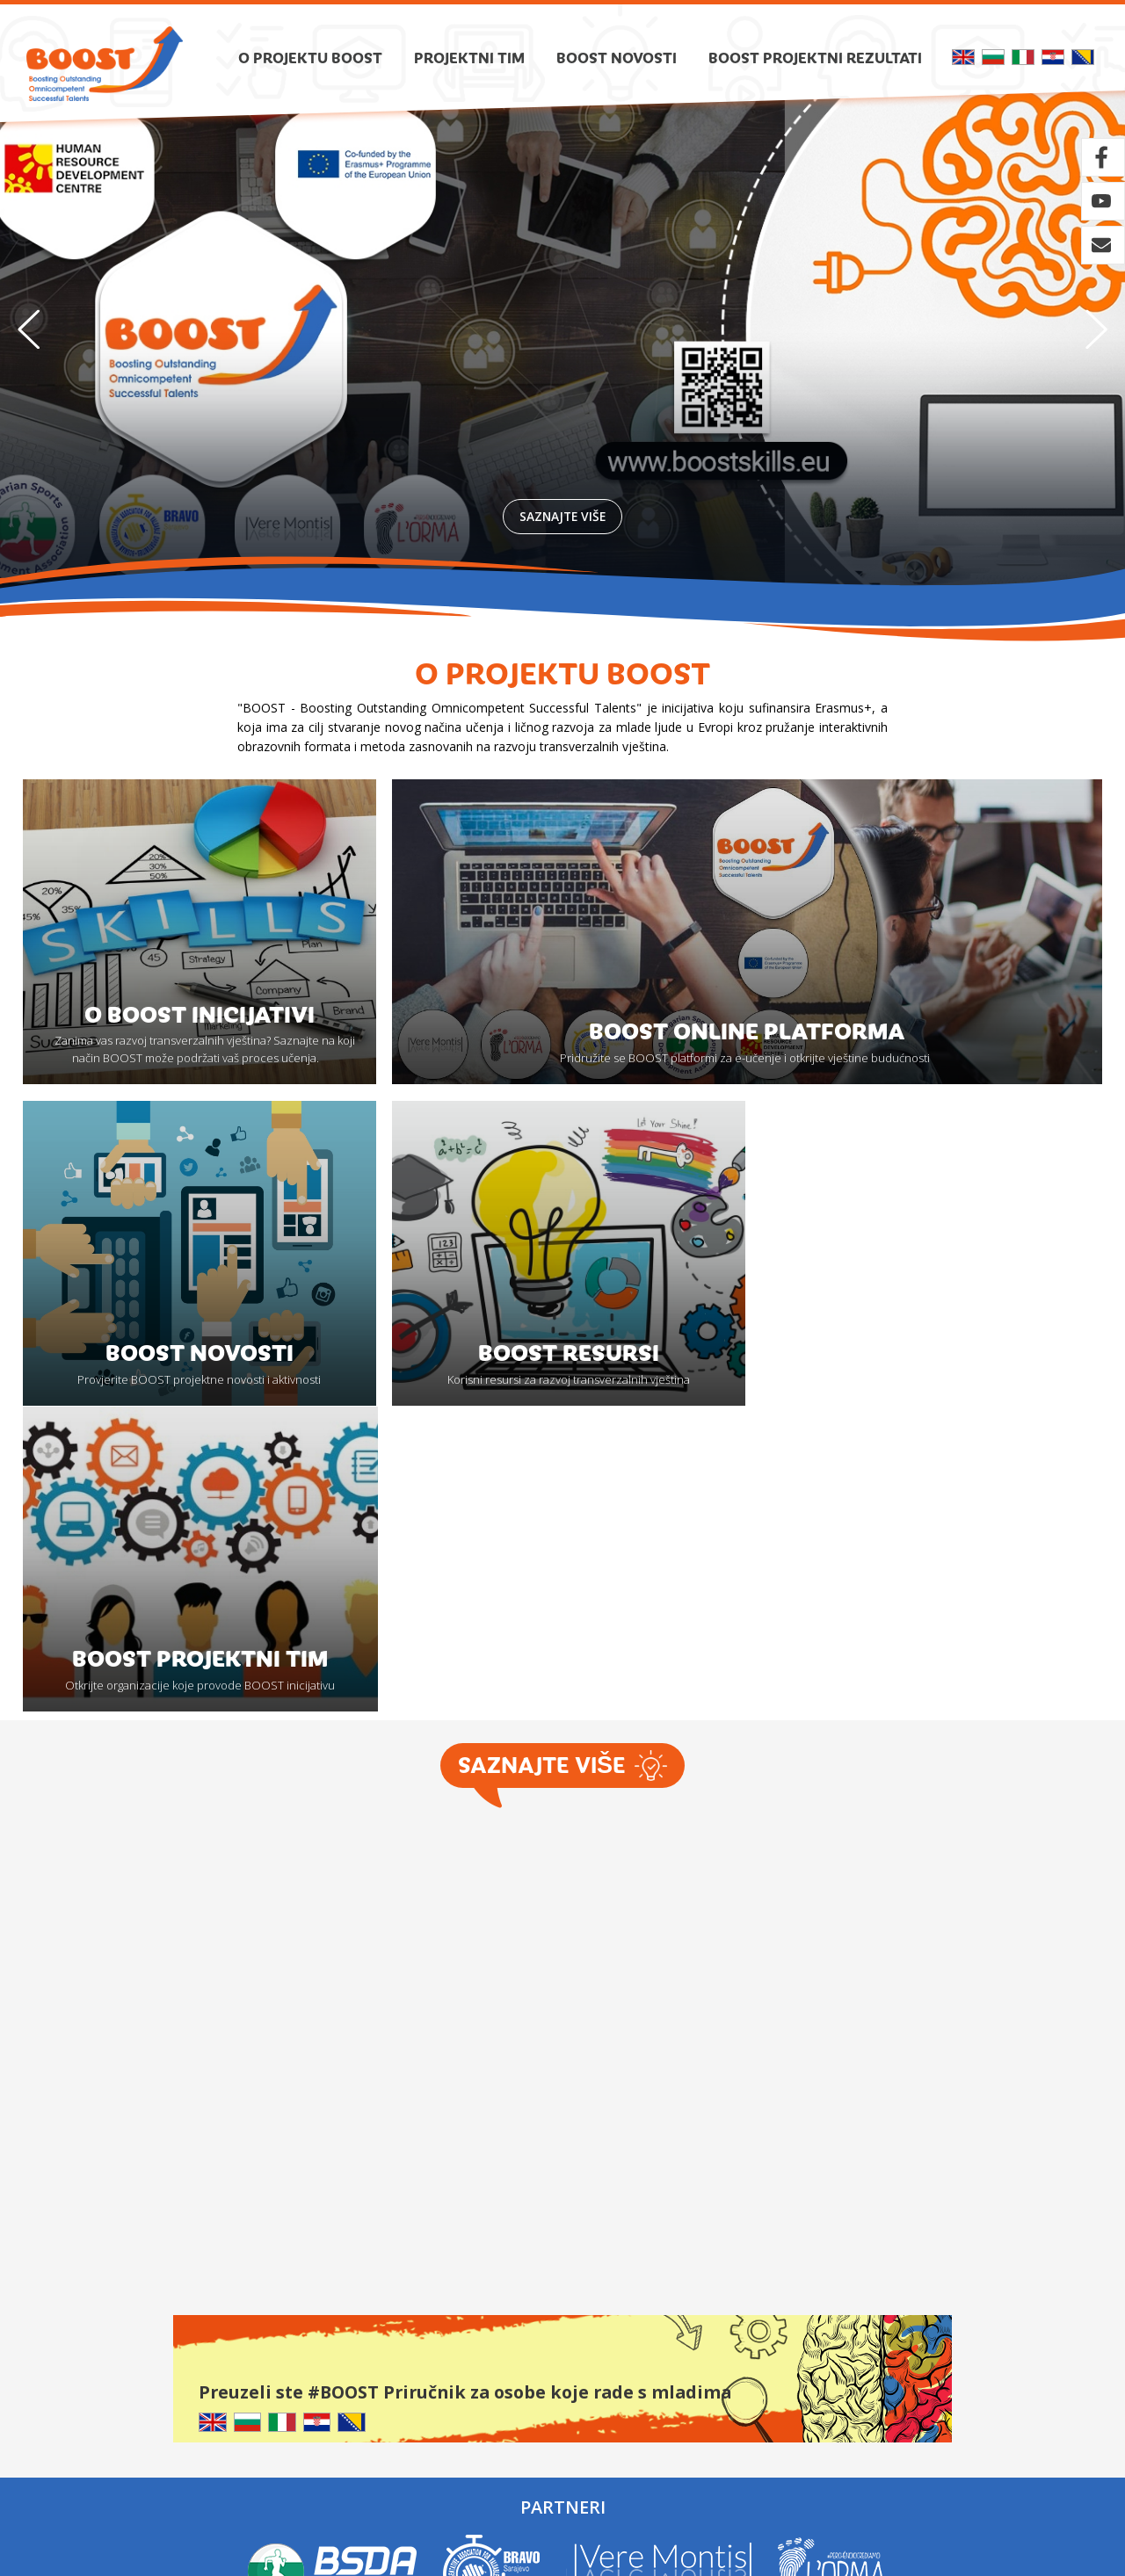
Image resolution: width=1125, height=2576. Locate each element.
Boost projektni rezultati (815, 57)
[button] (1096, 329)
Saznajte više (562, 515)
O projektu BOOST (310, 57)
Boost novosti (616, 57)
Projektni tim (469, 57)
